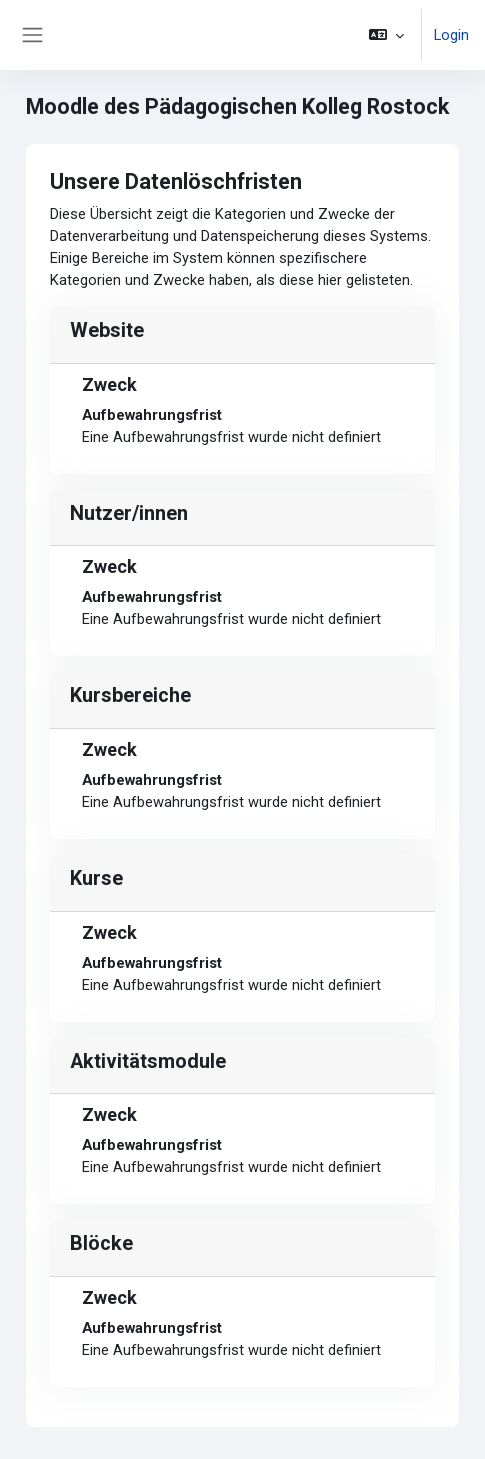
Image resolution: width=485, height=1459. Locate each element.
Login (451, 35)
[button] (386, 35)
